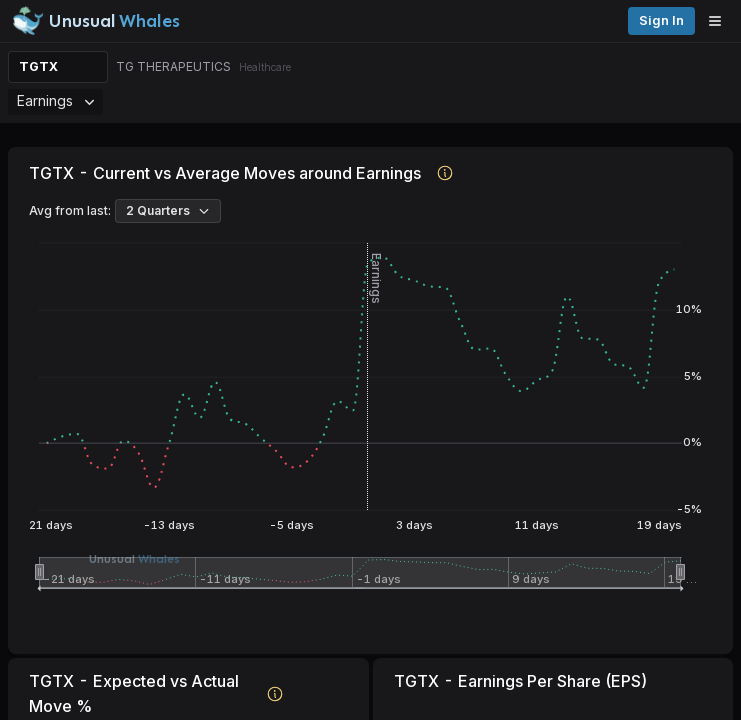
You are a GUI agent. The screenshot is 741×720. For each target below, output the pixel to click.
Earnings (55, 100)
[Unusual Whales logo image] (96, 21)
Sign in (661, 20)
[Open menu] (720, 21)
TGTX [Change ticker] (38, 66)
